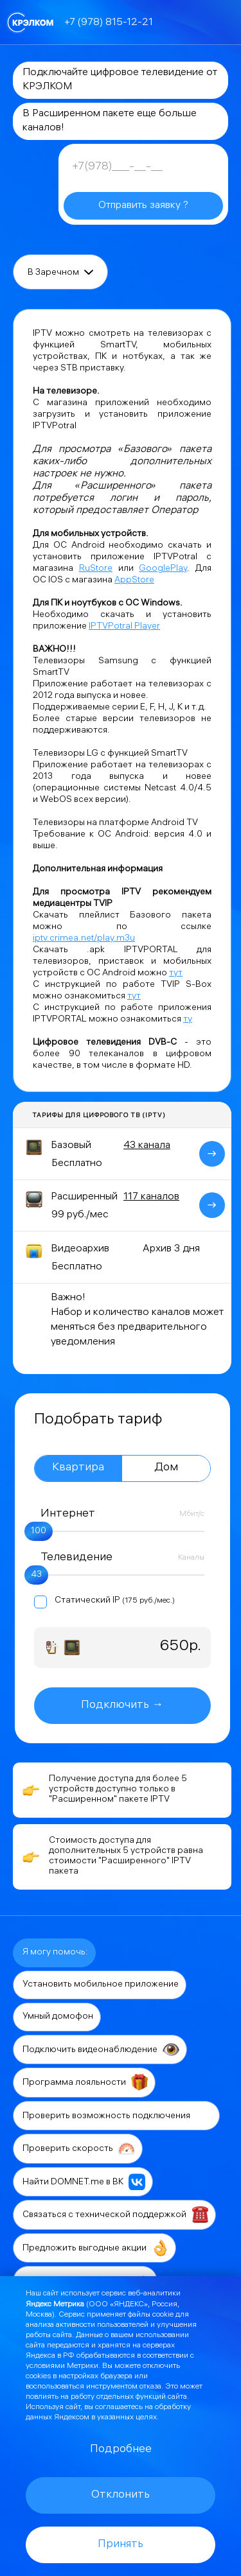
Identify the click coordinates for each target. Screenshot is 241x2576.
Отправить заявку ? (143, 205)
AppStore (134, 581)
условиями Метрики (62, 2366)
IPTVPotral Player (124, 627)
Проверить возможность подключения (117, 2115)
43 (36, 1575)
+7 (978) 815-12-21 (108, 22)
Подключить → (122, 1706)
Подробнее (121, 2450)
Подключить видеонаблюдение (100, 2049)
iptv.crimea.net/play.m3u (84, 939)
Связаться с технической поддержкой (115, 2214)
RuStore (95, 569)
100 (38, 1531)
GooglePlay (163, 569)
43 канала (146, 1145)
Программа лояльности (85, 2082)
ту (187, 1020)
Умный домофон (57, 2017)
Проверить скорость (78, 2148)
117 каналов (151, 1197)
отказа (150, 2387)
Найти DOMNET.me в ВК (83, 2181)
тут (176, 974)
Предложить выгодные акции (95, 2248)
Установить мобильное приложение (100, 1985)
